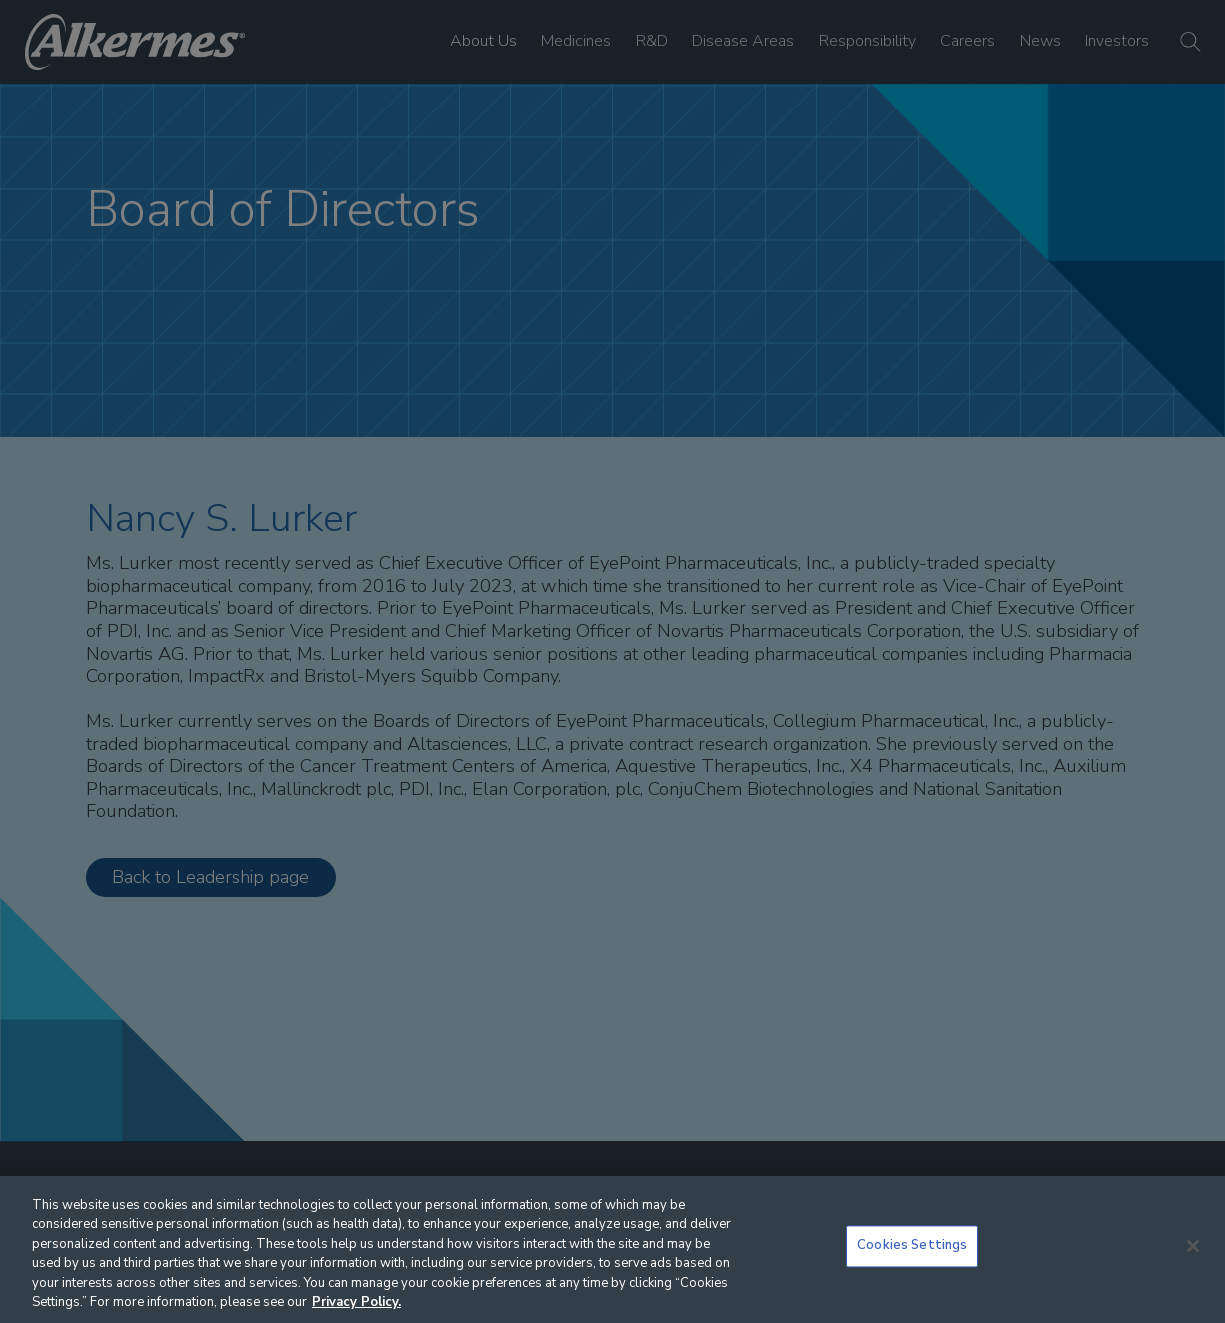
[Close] (1193, 1246)
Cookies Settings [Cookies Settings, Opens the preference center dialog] (912, 1246)
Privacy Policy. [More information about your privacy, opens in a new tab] (356, 1302)
